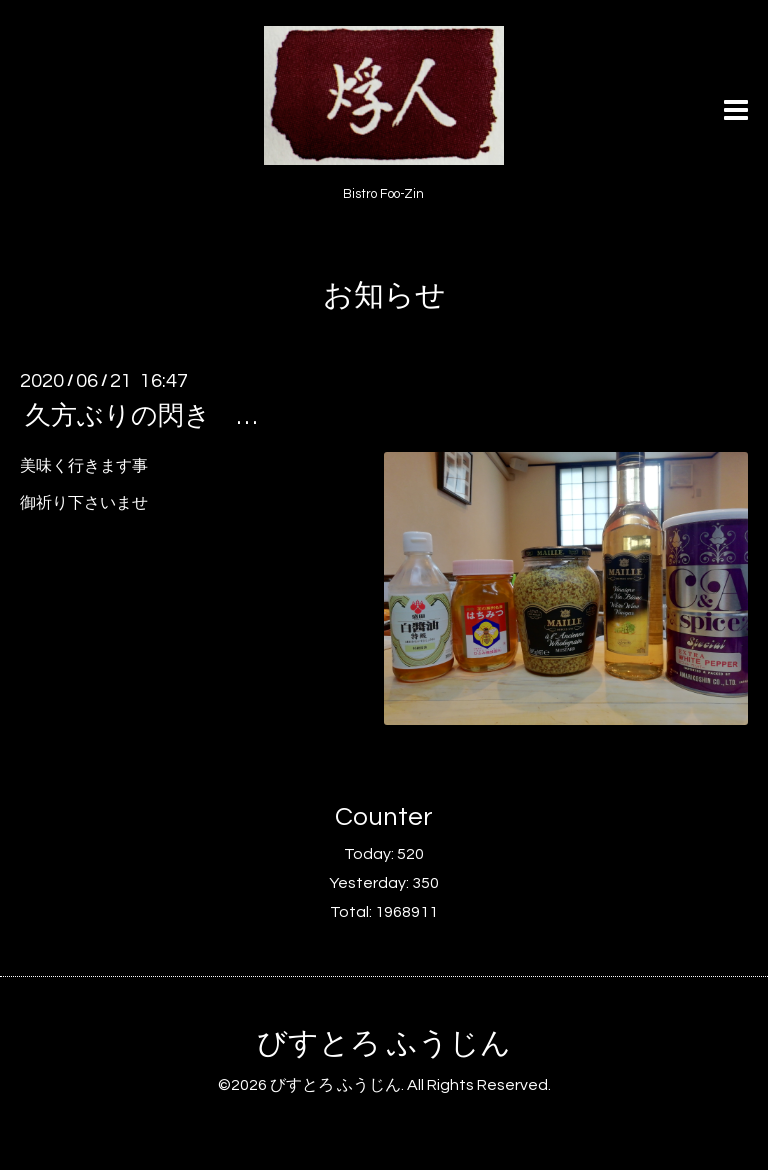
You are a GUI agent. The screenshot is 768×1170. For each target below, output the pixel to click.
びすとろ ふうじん (384, 1043)
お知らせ (384, 295)
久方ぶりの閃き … (141, 416)
